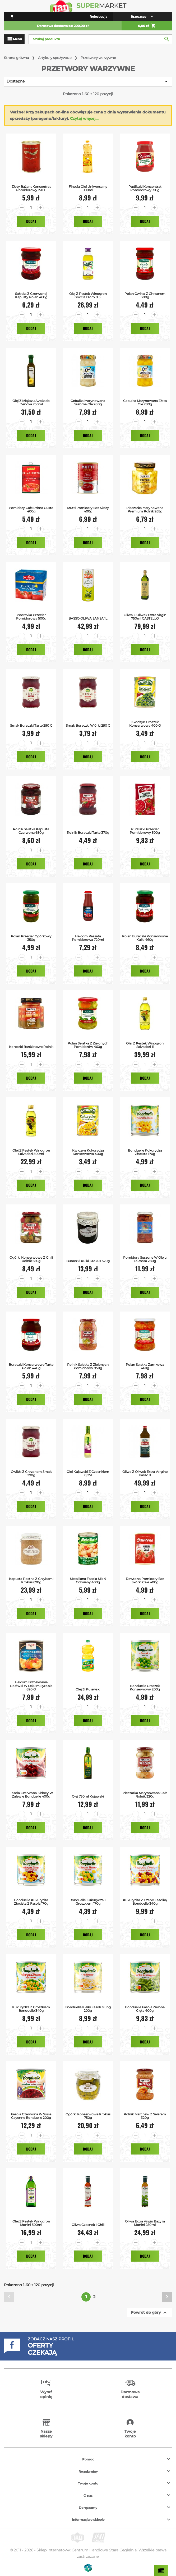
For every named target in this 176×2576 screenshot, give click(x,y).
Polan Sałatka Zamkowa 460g (145, 1366)
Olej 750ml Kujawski (88, 1796)
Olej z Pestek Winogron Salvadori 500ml (31, 1152)
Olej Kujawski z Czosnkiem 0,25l (88, 1473)
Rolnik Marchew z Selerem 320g (145, 2115)
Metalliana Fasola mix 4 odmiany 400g (88, 1580)
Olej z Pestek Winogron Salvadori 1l (145, 1045)
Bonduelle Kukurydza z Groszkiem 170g (88, 1901)
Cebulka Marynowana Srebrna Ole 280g (88, 402)
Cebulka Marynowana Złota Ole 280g (145, 402)
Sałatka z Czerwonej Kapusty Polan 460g (31, 295)
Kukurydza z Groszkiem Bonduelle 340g (31, 2008)
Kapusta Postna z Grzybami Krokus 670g (31, 1580)
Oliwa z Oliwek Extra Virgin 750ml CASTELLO (145, 616)
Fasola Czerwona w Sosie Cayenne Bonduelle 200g (31, 2115)
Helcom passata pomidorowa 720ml (88, 937)
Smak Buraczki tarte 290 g (31, 725)
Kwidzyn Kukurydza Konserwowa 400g (88, 1152)
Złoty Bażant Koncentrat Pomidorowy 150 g (31, 188)
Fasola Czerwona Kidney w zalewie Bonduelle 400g (31, 1794)
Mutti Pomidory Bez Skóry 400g (88, 509)
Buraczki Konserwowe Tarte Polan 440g (31, 1366)
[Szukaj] (100, 39)
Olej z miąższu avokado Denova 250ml (31, 402)
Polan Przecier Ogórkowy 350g (31, 937)
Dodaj (31, 221)
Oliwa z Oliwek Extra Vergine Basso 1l (145, 1473)
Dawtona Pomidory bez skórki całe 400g (145, 1580)
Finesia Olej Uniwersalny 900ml (88, 188)
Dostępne (88, 81)
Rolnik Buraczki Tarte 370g (88, 832)
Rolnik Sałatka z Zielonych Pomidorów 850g (88, 1366)
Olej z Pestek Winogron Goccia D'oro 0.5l (88, 295)
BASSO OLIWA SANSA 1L (87, 618)
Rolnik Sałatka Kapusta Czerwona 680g (31, 830)
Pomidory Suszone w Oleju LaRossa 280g (144, 1259)
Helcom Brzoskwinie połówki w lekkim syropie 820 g (31, 1685)
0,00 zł (147, 26)
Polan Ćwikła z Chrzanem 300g (144, 295)
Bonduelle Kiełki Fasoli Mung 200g (88, 2008)
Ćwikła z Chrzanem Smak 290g (31, 1473)
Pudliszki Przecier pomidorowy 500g (145, 830)
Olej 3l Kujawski (88, 1689)
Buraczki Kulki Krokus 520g (88, 1261)
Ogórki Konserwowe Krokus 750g (88, 2115)
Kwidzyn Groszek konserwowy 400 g (145, 723)
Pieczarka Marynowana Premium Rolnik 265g (144, 509)
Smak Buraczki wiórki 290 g (88, 725)
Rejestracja (98, 17)
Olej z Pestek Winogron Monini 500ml (31, 2223)
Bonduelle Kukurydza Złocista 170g (145, 1152)
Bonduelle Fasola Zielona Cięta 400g (145, 2008)
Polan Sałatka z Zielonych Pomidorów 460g (88, 1045)
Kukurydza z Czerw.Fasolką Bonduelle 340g (145, 1901)
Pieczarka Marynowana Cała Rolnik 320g (145, 1794)
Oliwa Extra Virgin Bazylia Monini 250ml (145, 2223)
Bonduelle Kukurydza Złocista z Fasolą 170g (31, 1901)
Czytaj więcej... (84, 118)
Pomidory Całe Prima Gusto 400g (31, 509)
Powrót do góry (149, 2312)
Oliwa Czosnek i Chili (88, 2224)
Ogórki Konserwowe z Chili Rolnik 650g (31, 1259)
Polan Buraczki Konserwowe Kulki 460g (145, 937)
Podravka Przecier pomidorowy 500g (31, 616)
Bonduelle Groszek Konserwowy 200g (145, 1687)
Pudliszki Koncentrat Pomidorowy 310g (144, 188)
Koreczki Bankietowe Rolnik (31, 1046)
